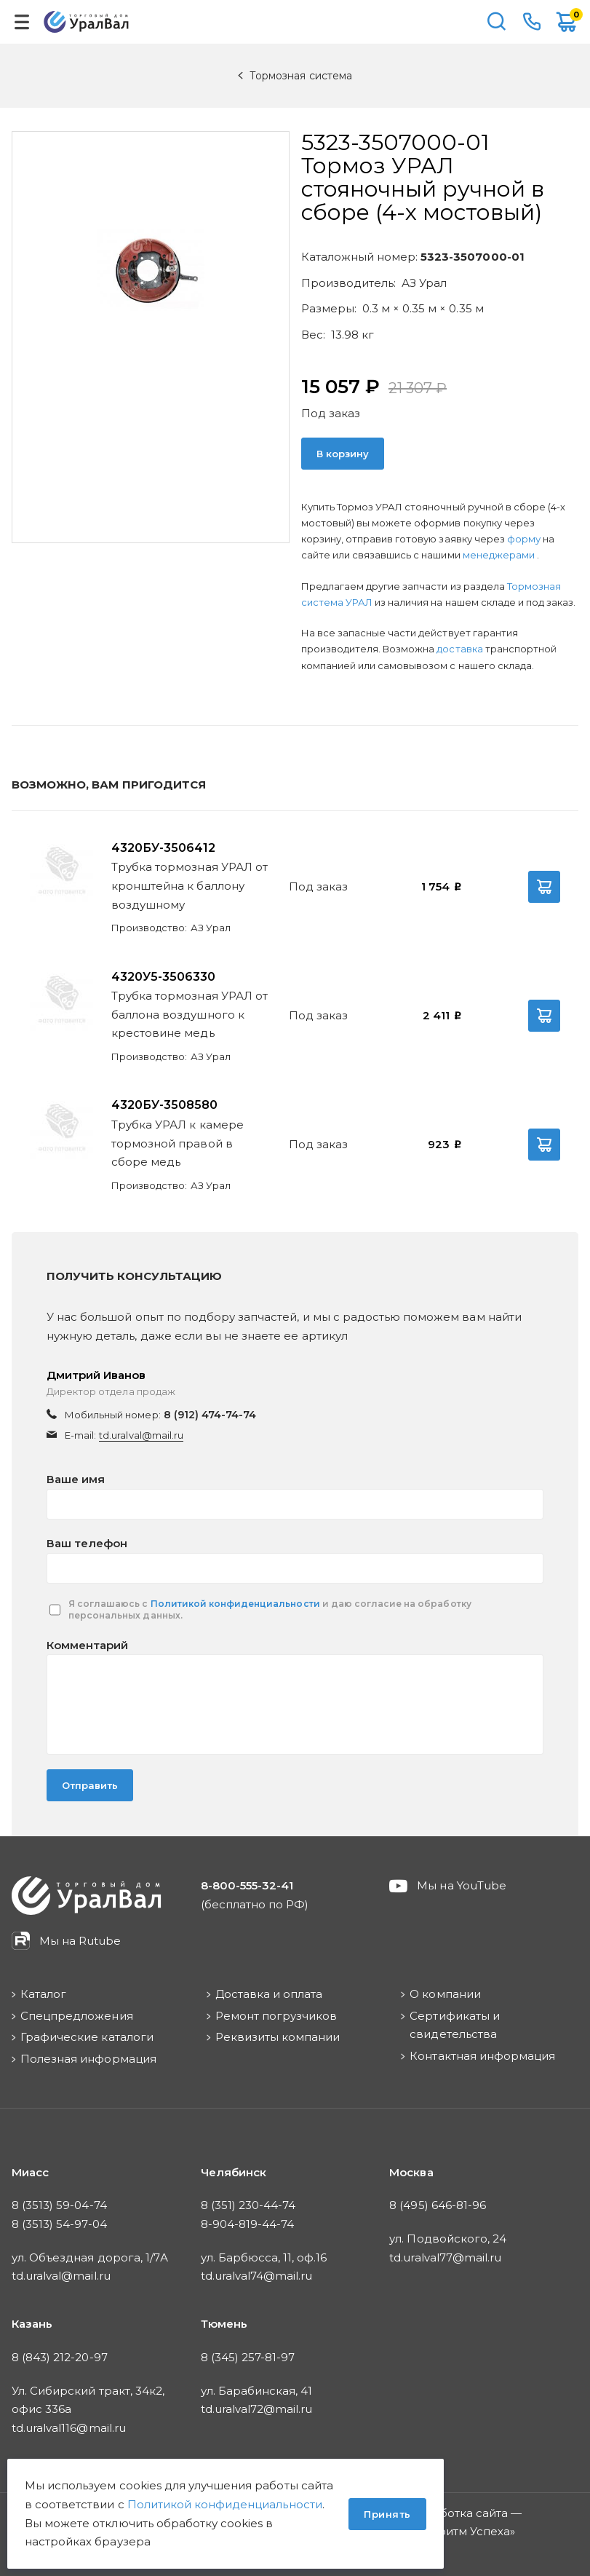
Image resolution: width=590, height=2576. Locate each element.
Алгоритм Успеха (460, 2531)
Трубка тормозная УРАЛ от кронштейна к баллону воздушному (189, 885)
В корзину (342, 453)
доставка (459, 649)
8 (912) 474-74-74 (210, 1414)
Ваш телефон (87, 1543)
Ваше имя (76, 1479)
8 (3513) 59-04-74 (59, 2205)
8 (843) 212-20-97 (60, 2357)
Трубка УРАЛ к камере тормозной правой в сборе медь (177, 1143)
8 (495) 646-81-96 (437, 2205)
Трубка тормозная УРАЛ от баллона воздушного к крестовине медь (189, 1014)
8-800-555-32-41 (531, 22)
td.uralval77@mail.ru (445, 2257)
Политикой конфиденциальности (235, 1603)
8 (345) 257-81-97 (248, 2357)
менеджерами (500, 555)
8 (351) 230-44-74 (248, 2205)
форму (524, 539)
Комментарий (87, 1645)
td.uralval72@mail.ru (257, 2409)
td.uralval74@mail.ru (257, 2276)
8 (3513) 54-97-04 (59, 2224)
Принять (387, 2514)
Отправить (90, 1785)
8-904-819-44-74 (248, 2224)
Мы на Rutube (80, 1941)
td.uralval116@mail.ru (69, 2428)
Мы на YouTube (461, 1885)
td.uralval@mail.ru (141, 1435)
